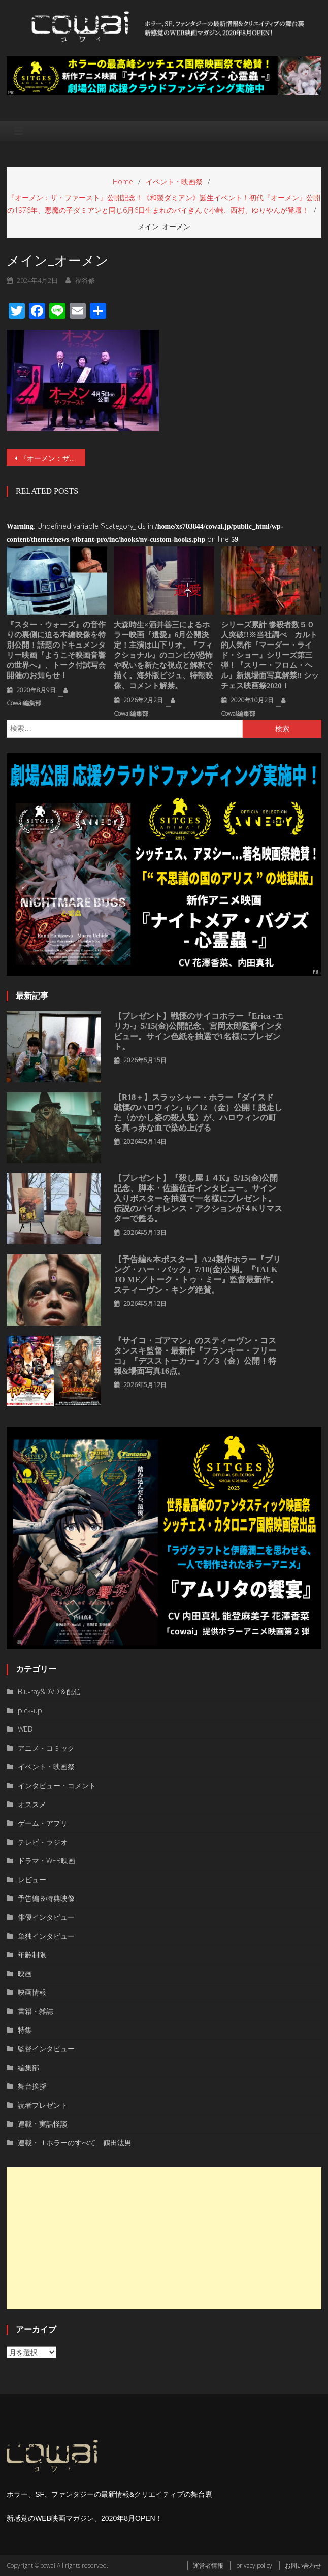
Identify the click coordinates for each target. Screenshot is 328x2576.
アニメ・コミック (46, 1748)
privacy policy (254, 2565)
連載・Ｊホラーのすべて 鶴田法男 (75, 2142)
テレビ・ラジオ (43, 1842)
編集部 (28, 2067)
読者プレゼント (43, 2105)
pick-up (30, 1710)
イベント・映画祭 (46, 1767)
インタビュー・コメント (57, 1785)
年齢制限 (32, 1954)
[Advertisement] (164, 2238)
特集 (25, 2030)
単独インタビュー (46, 1936)
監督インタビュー (46, 2048)
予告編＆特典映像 (46, 1898)
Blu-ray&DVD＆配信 (49, 1691)
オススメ (32, 1804)
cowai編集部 (24, 703)
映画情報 (32, 1992)
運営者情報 (208, 2565)
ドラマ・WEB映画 (46, 1860)
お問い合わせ (303, 2565)
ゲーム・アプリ (43, 1823)
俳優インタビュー (46, 1917)
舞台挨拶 (32, 2086)
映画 (25, 1973)
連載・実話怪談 (43, 2124)
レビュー (32, 1879)
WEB (25, 1729)
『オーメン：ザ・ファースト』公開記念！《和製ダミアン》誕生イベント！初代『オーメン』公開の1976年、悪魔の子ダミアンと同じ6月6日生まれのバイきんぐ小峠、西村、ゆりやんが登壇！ (52, 458)
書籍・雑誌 (35, 2011)
